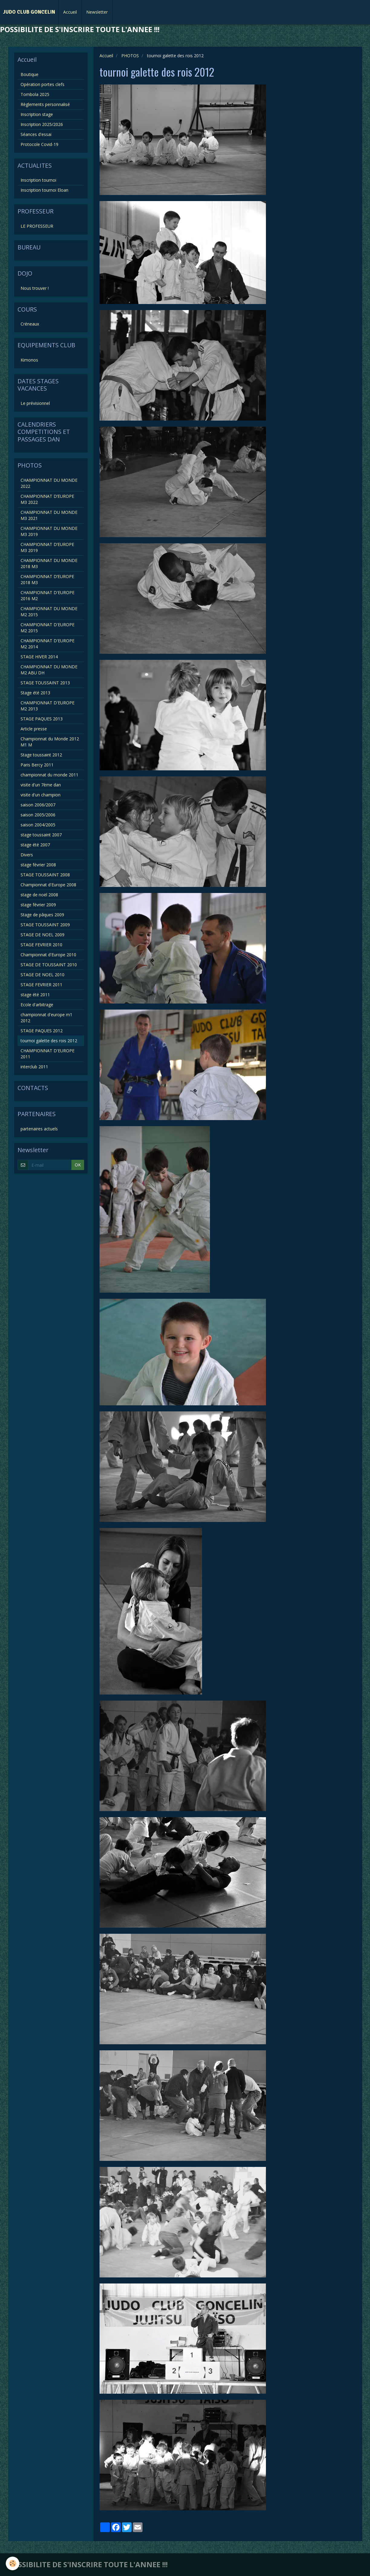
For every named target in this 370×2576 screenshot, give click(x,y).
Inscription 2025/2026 (42, 124)
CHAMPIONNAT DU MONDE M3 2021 (49, 515)
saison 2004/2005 (38, 825)
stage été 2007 (35, 845)
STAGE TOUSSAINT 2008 (45, 875)
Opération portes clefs (42, 84)
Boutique (29, 74)
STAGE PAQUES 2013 (42, 719)
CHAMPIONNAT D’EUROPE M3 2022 (47, 499)
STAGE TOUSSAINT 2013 (45, 683)
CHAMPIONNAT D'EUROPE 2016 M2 (47, 595)
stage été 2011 (35, 994)
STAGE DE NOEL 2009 (42, 934)
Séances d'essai (36, 134)
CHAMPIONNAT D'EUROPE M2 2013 (47, 706)
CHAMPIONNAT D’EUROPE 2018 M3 (47, 579)
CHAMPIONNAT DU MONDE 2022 (49, 483)
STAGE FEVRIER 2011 (41, 984)
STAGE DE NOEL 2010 (42, 974)
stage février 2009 (38, 905)
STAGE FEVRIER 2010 (41, 944)
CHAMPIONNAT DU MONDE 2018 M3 (49, 563)
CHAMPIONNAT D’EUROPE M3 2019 (47, 547)
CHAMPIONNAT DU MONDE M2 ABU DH (49, 670)
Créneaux (30, 324)
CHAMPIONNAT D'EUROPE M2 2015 (47, 627)
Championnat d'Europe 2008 (48, 885)
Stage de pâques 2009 (42, 915)
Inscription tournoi (38, 180)
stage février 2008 (38, 865)
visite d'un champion (41, 795)
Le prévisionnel (35, 403)
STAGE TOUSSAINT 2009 (45, 925)
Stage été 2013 (35, 693)
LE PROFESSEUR (37, 226)
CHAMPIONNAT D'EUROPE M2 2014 (47, 644)
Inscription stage (37, 114)
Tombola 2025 (35, 94)
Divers (27, 855)
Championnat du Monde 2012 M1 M (50, 742)
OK (78, 1165)
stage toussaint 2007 (41, 835)
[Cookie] (13, 2563)
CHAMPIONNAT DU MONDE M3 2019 (49, 531)
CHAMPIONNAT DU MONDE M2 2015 (49, 611)
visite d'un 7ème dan (41, 785)
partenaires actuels (39, 1129)
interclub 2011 (34, 1067)
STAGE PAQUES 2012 (42, 1030)
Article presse (34, 729)
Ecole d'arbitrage (37, 1004)
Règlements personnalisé (45, 104)
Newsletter (97, 12)
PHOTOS (130, 55)
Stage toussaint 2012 (41, 755)
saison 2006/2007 (38, 805)
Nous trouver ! (35, 288)
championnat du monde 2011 (49, 775)
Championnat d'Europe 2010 (48, 954)
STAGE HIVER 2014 (39, 657)
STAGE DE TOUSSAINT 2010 (49, 964)
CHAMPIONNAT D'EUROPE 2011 (47, 1054)
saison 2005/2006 (38, 815)
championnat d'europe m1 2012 (46, 1017)
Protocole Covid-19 (39, 144)
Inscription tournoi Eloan (44, 190)
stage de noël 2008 (39, 895)
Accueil (70, 12)
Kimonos (29, 360)
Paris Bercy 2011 (37, 765)
